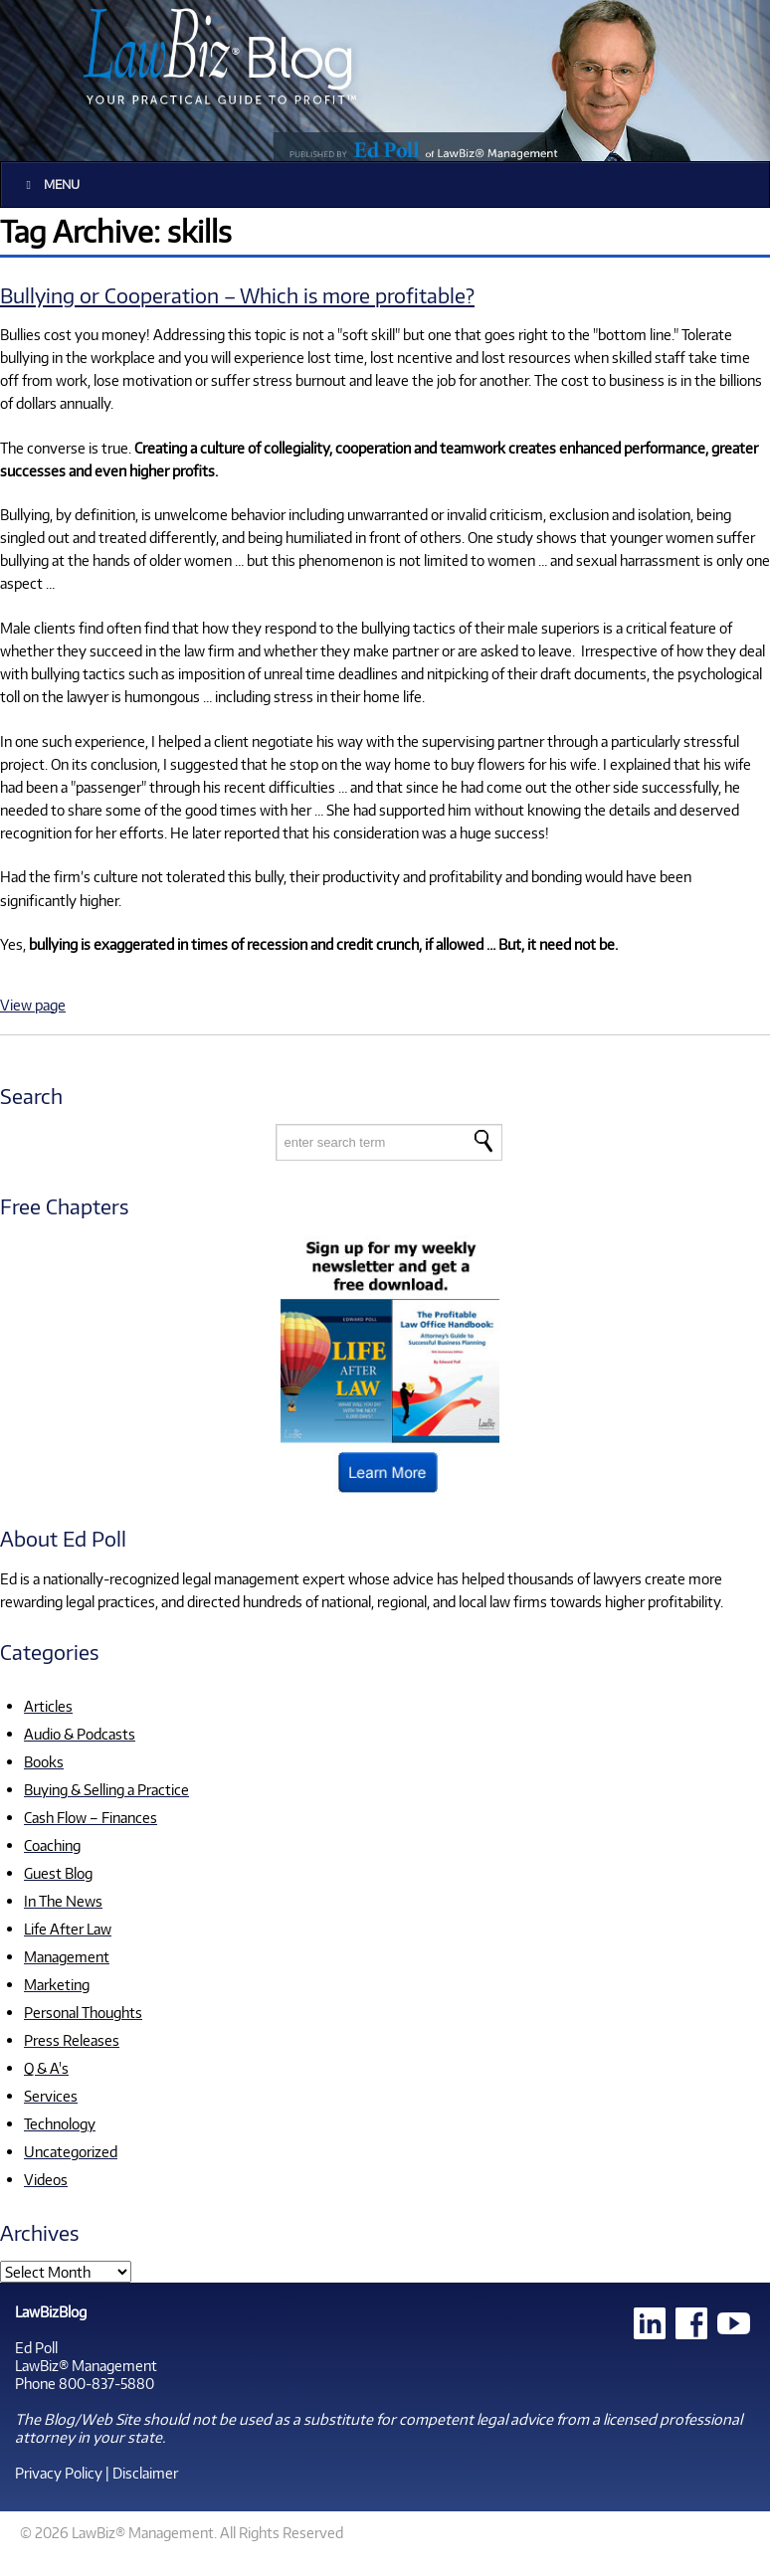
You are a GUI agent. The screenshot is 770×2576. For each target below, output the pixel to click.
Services (51, 2096)
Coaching (52, 1845)
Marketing (57, 1984)
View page (33, 1004)
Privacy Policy (58, 2473)
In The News (63, 1901)
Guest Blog (58, 1873)
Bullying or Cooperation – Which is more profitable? (237, 294)
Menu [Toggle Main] (50, 184)
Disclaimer (145, 2473)
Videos (46, 2179)
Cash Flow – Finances (90, 1817)
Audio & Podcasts (79, 1734)
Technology (60, 2123)
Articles (48, 1706)
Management (66, 1956)
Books (44, 1761)
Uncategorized (70, 2151)
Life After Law (67, 1928)
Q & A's (46, 2068)
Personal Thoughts (83, 2012)
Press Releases (71, 2040)
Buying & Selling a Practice (106, 1789)
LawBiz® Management (86, 2365)
